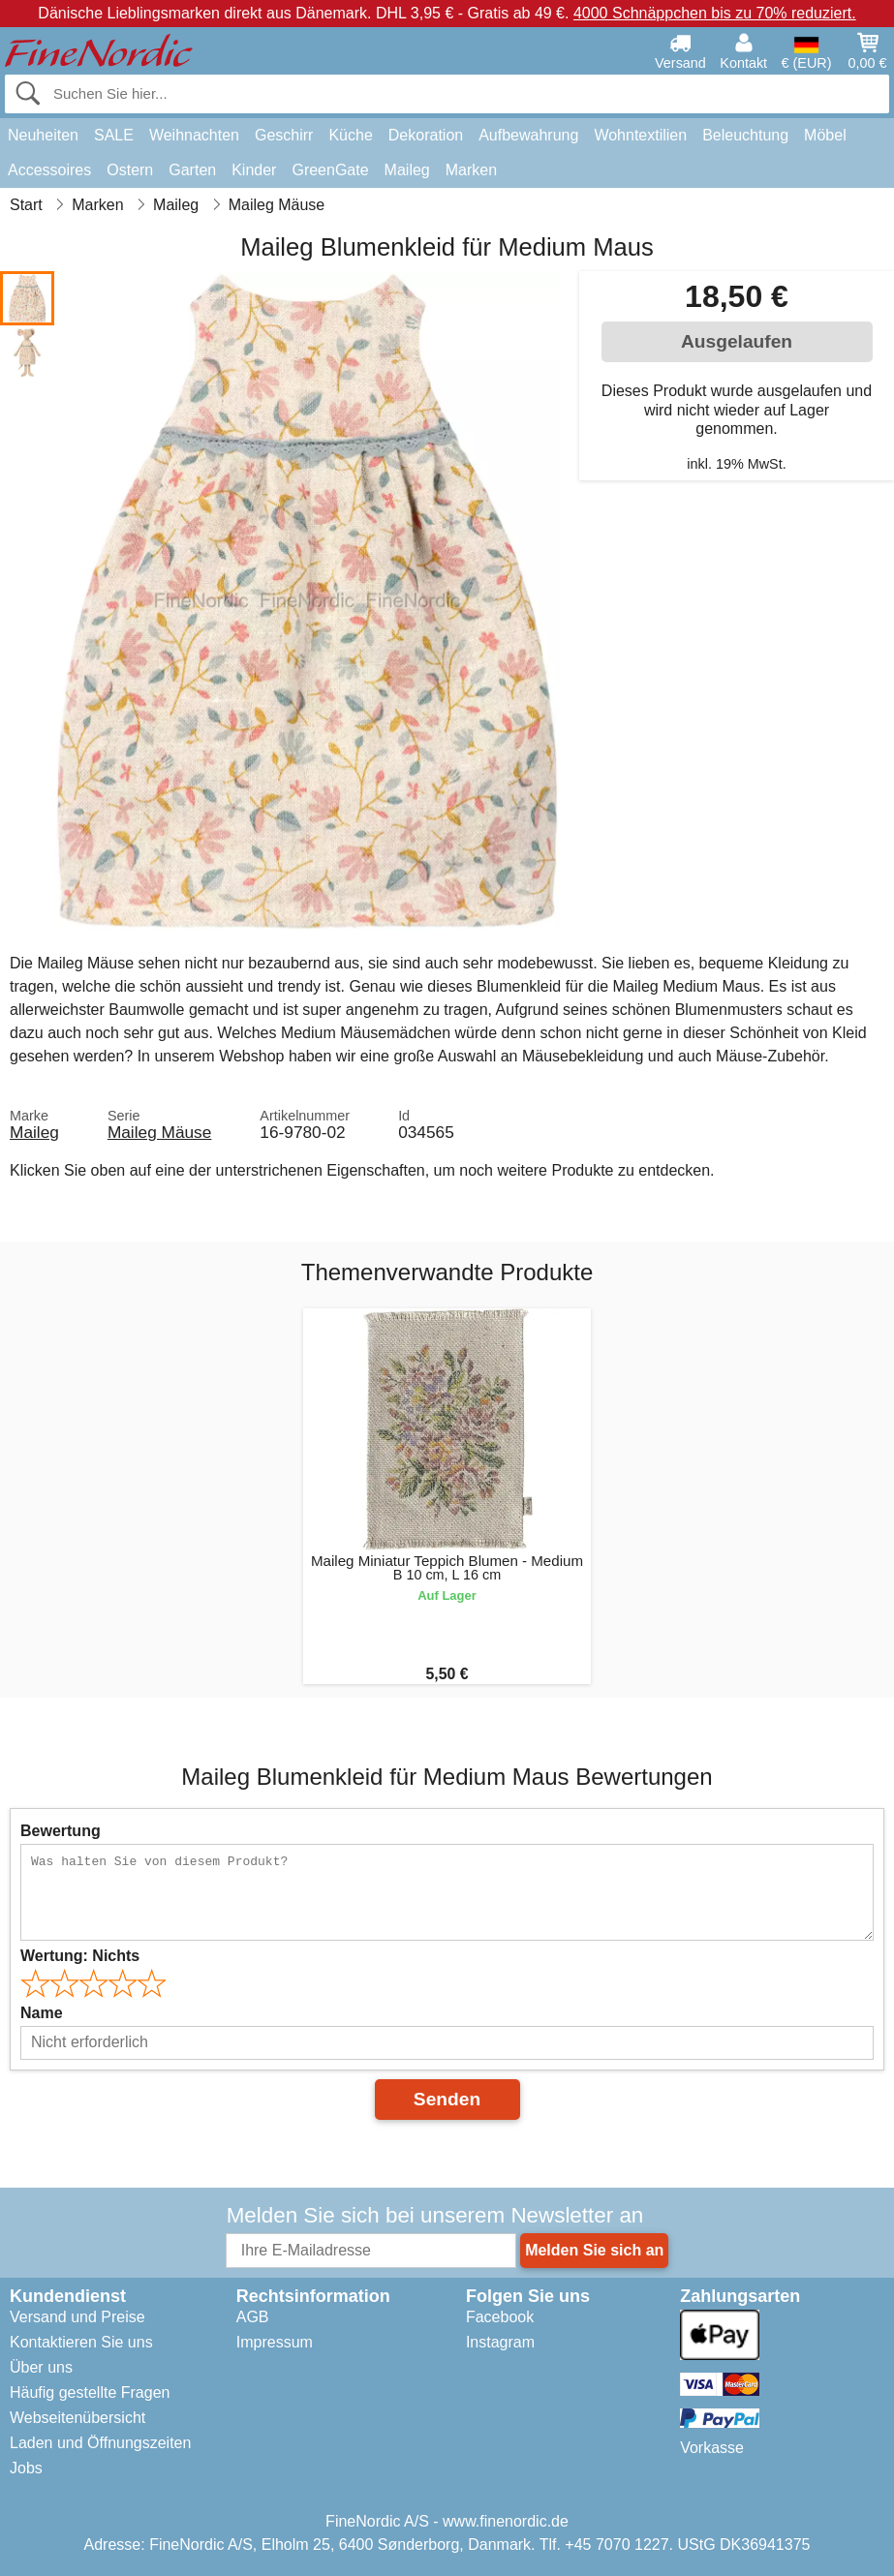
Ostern (130, 170)
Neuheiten (43, 135)
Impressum (274, 2342)
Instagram (500, 2342)
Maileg (407, 170)
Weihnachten (194, 135)
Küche (350, 135)
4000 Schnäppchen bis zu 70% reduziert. (714, 13)
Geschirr (284, 135)
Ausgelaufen (736, 341)
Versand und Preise (77, 2317)
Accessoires (49, 170)
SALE (114, 135)
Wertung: (79, 1955)
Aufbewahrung (528, 135)
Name (41, 2013)
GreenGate (330, 170)
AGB (252, 2317)
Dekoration (425, 135)
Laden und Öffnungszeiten (100, 2443)
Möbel (825, 135)
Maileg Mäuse (159, 1132)
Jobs (26, 2468)
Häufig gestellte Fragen (90, 2392)
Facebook (500, 2317)
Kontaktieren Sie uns (81, 2342)
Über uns (41, 2367)
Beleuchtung (745, 135)
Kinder (253, 170)
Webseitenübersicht (77, 2417)
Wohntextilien (640, 135)
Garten (192, 170)
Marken (471, 170)
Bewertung (60, 1831)
